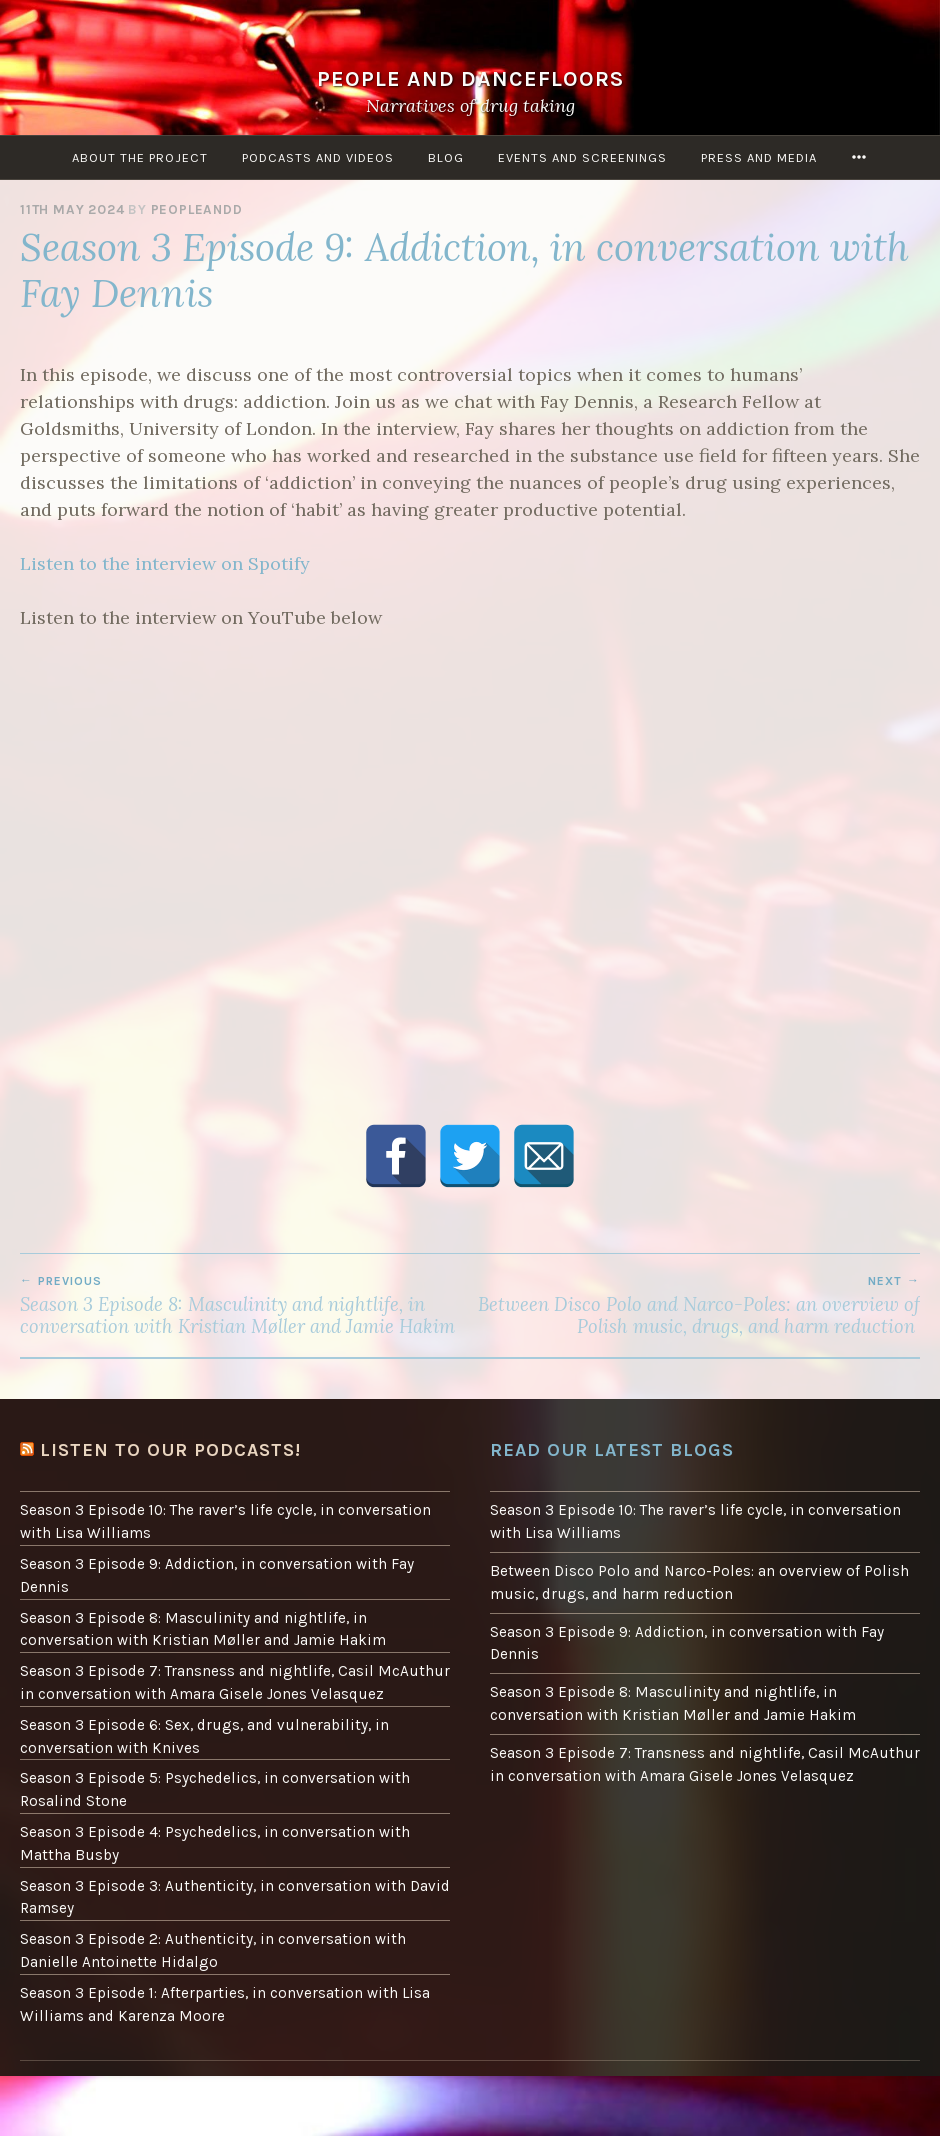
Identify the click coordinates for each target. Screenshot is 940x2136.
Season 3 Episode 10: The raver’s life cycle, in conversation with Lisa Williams (225, 1521)
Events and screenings (582, 157)
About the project (140, 157)
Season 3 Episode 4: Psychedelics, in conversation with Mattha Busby (215, 1843)
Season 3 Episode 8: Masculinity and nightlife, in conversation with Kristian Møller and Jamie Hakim (245, 1306)
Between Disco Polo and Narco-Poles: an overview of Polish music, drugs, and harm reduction (695, 1306)
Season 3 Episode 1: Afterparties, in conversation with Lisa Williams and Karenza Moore (225, 2004)
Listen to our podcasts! (170, 1450)
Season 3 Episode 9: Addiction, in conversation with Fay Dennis (217, 1575)
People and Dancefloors (470, 78)
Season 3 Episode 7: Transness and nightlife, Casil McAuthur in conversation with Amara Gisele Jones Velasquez (235, 1682)
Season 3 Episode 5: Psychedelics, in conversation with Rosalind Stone (215, 1789)
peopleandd (197, 209)
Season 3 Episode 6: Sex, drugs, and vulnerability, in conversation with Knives (204, 1736)
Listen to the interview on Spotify (165, 563)
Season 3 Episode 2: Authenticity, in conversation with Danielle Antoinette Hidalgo (213, 1950)
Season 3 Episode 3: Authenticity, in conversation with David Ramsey (235, 1897)
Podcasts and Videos (318, 157)
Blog (446, 157)
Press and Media (759, 157)
